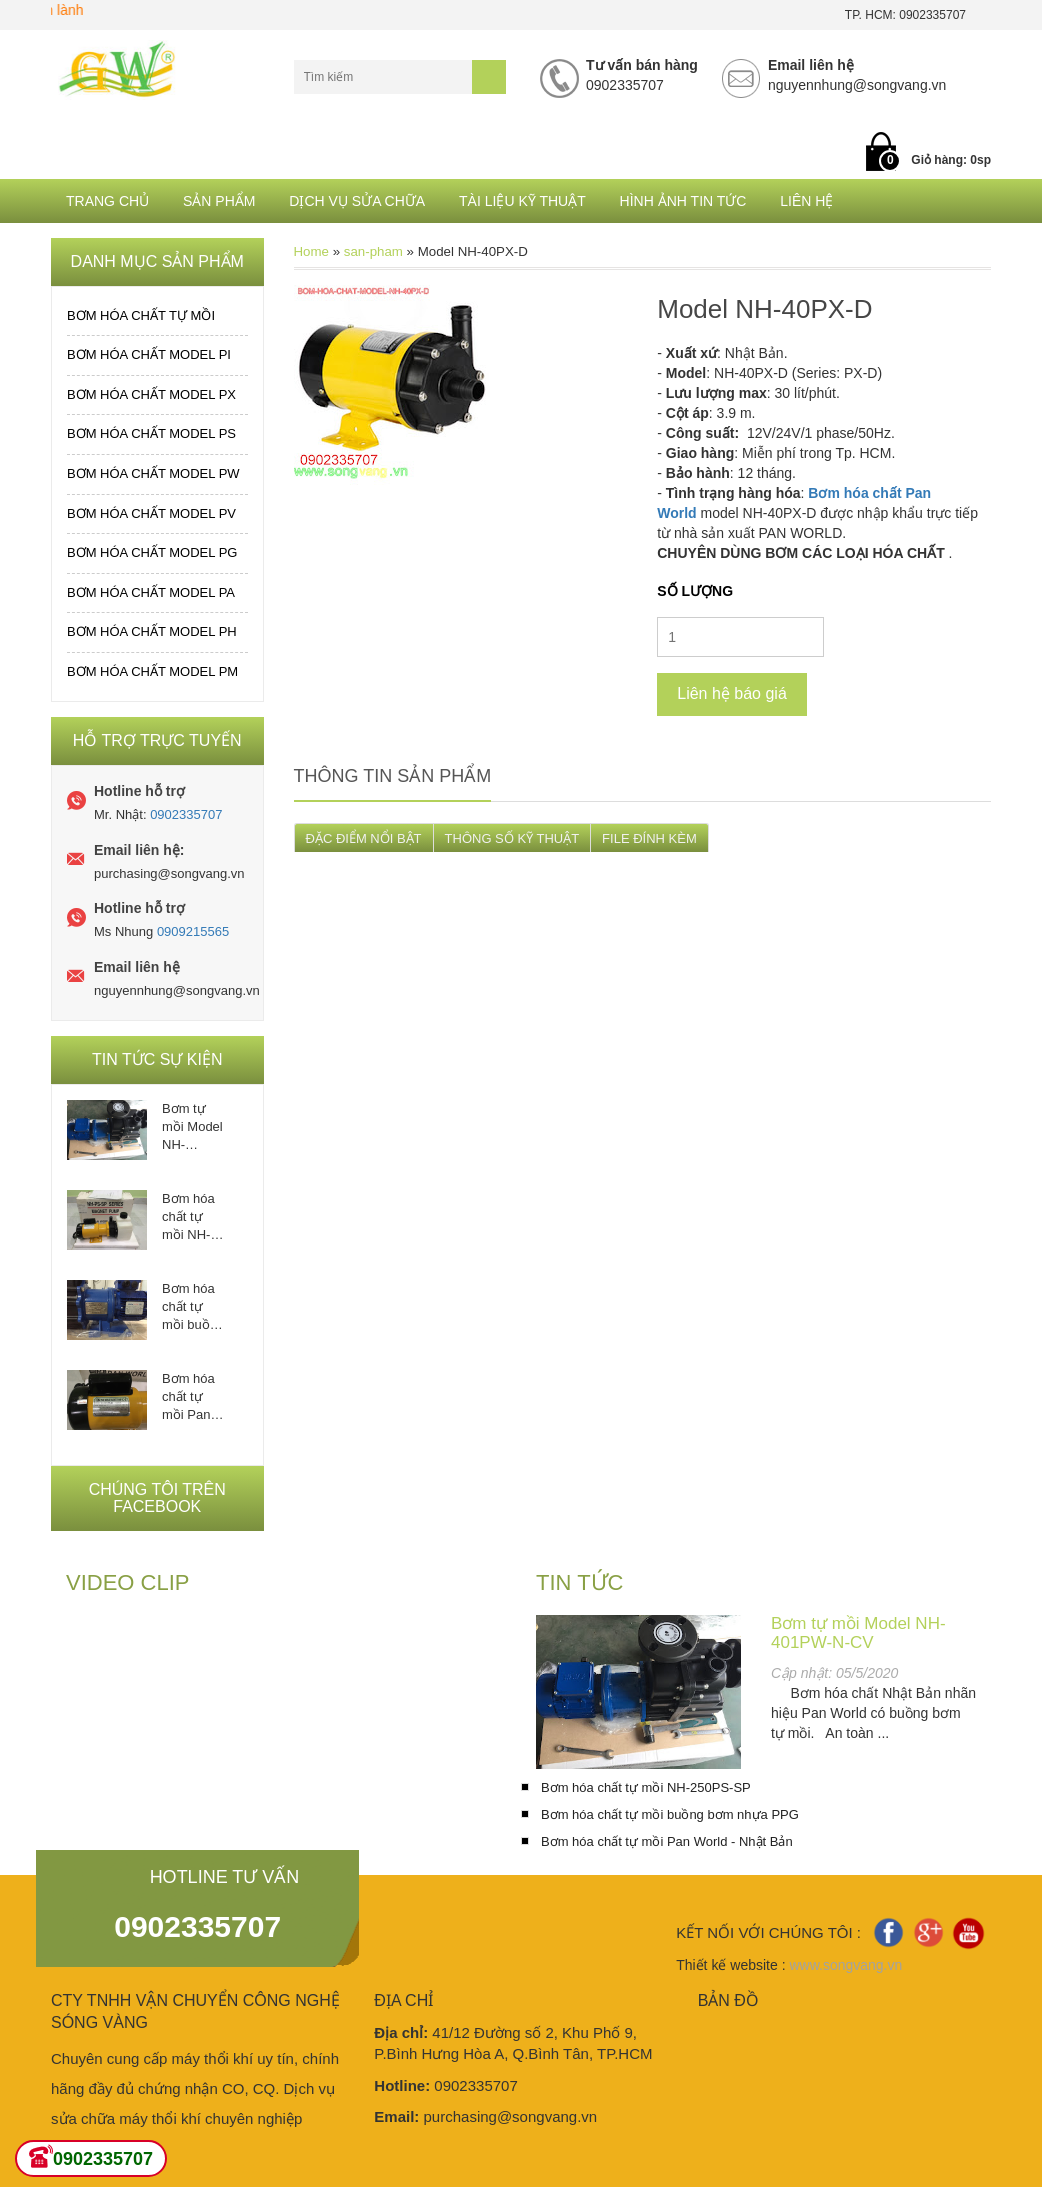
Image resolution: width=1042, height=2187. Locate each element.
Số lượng (695, 591)
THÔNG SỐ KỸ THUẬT (512, 838)
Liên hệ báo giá (732, 693)
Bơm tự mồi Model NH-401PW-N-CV (192, 1127)
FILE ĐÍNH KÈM (649, 838)
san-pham (373, 251)
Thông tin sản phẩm (393, 776)
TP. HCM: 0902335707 (905, 15)
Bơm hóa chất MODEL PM (152, 671)
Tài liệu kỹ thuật (522, 201)
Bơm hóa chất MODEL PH (152, 631)
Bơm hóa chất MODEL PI (149, 354)
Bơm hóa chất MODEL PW (153, 473)
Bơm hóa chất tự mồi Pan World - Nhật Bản (189, 1397)
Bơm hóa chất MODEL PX (151, 394)
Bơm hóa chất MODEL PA (151, 592)
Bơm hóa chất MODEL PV (151, 513)
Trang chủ (107, 201)
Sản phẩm (219, 201)
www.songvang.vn (845, 1965)
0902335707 (186, 814)
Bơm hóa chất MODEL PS (151, 433)
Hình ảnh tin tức (683, 201)
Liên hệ (806, 201)
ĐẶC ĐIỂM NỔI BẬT (364, 838)
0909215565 (193, 931)
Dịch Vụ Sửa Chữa (357, 201)
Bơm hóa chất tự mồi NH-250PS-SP (192, 1217)
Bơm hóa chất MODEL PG (152, 552)
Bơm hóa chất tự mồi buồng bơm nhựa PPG (193, 1307)
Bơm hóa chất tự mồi (141, 315)
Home (311, 251)
